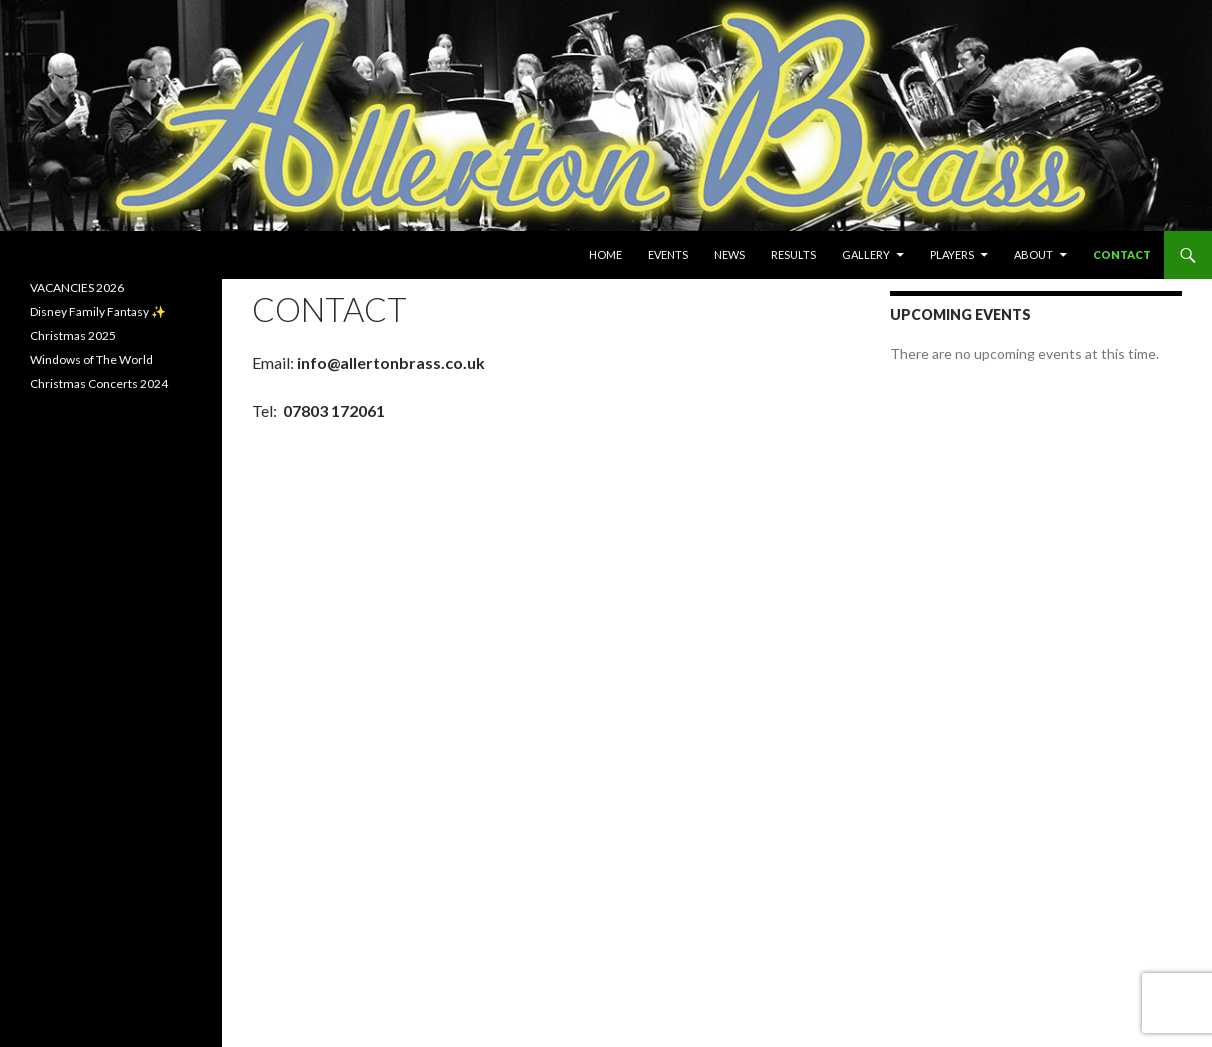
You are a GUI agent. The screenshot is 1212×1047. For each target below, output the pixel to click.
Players (952, 254)
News (729, 254)
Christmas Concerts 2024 (99, 383)
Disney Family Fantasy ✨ (98, 311)
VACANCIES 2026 (77, 287)
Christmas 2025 (73, 335)
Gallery (866, 254)
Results (793, 254)
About (1033, 254)
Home (605, 254)
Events (668, 254)
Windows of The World (91, 359)
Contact (1122, 254)
